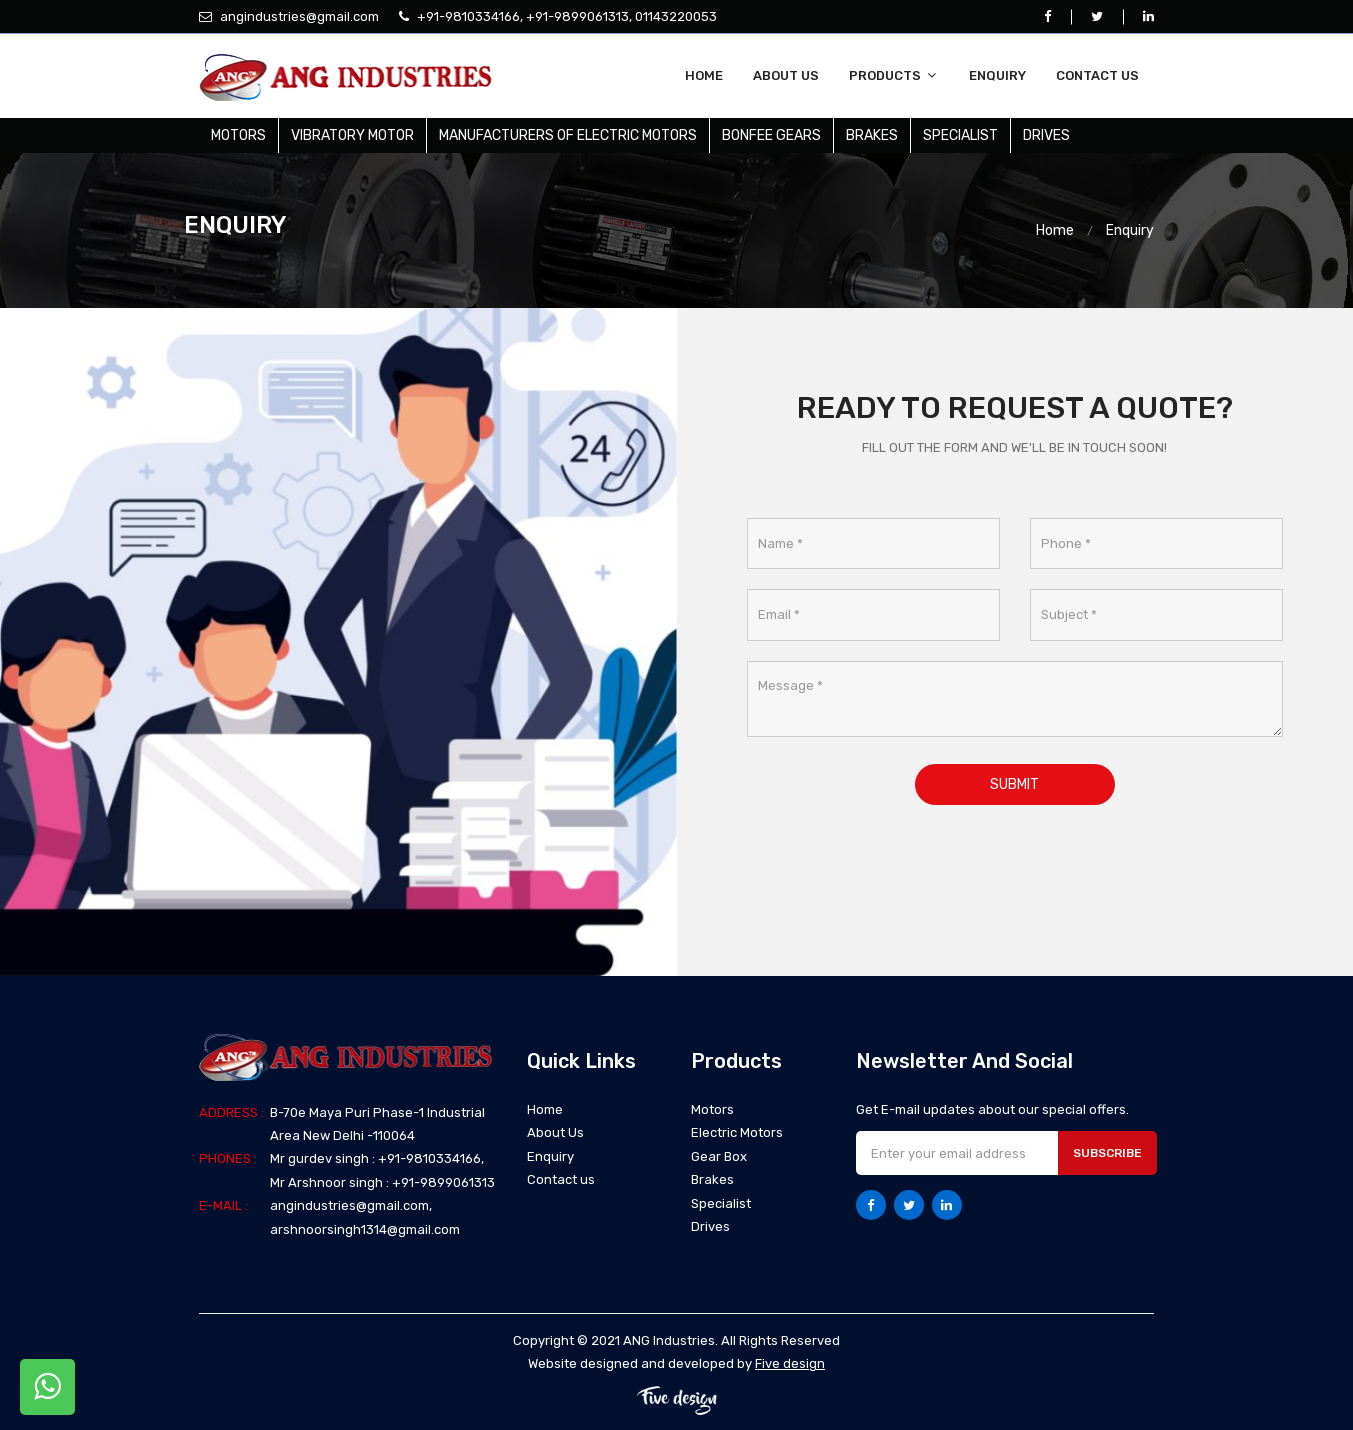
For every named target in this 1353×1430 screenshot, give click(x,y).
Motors (238, 135)
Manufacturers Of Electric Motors (568, 135)
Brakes (872, 135)
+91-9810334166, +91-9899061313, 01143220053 (565, 16)
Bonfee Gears (771, 135)
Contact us (1097, 75)
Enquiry (997, 75)
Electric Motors (737, 1132)
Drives (1046, 135)
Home (704, 75)
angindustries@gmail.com (298, 16)
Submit (1014, 784)
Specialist (960, 135)
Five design (790, 1363)
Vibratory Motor (352, 135)
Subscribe (1107, 1153)
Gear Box (719, 1156)
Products (894, 75)
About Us (786, 75)
